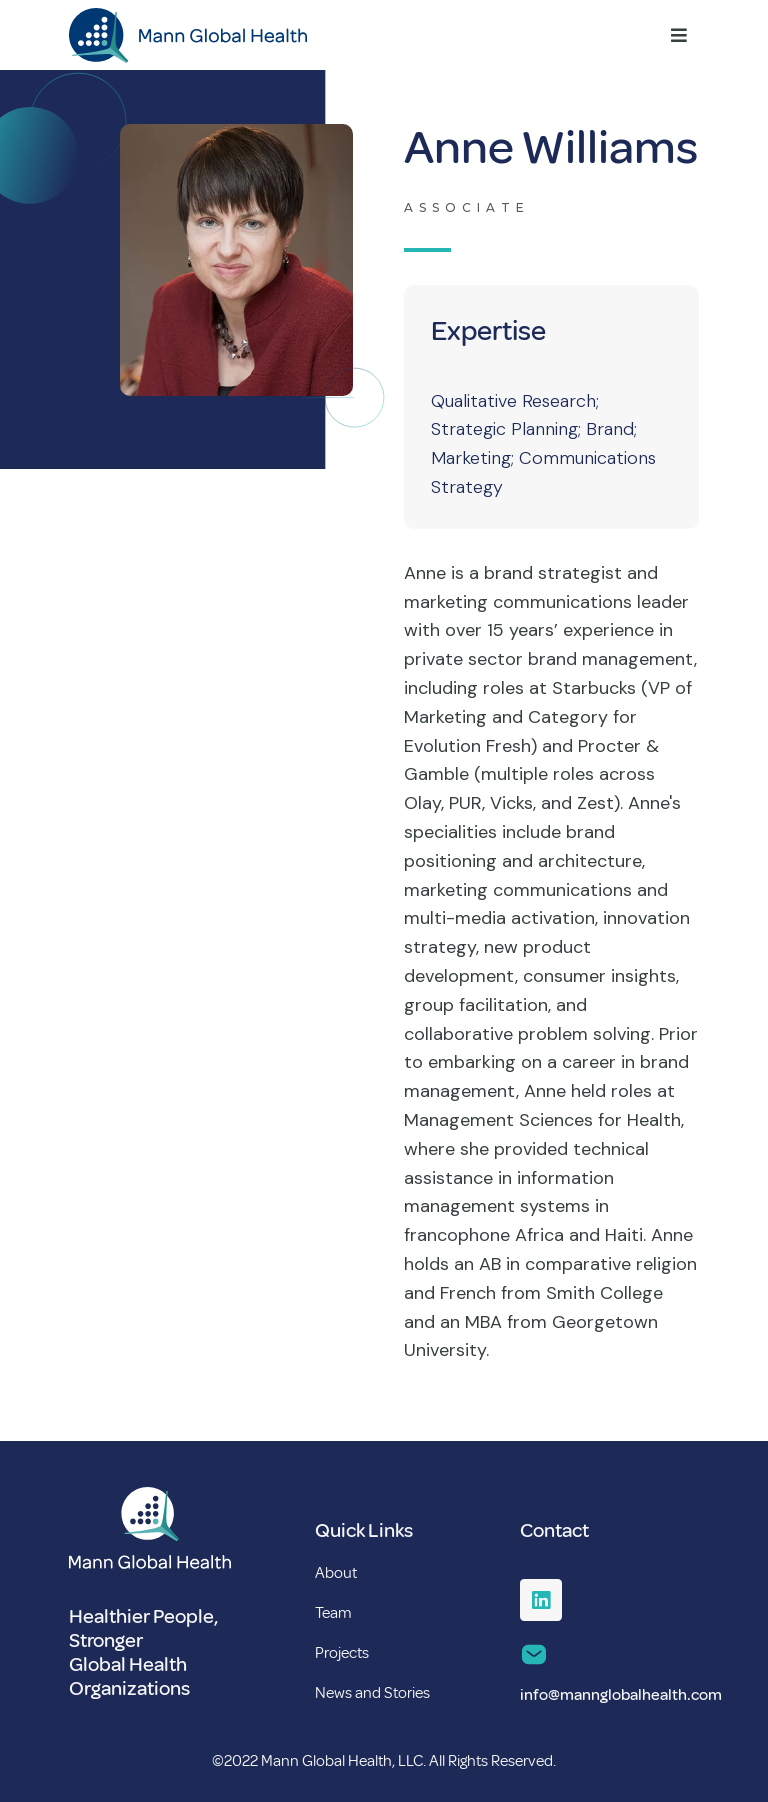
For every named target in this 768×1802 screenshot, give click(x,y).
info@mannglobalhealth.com (621, 1695)
